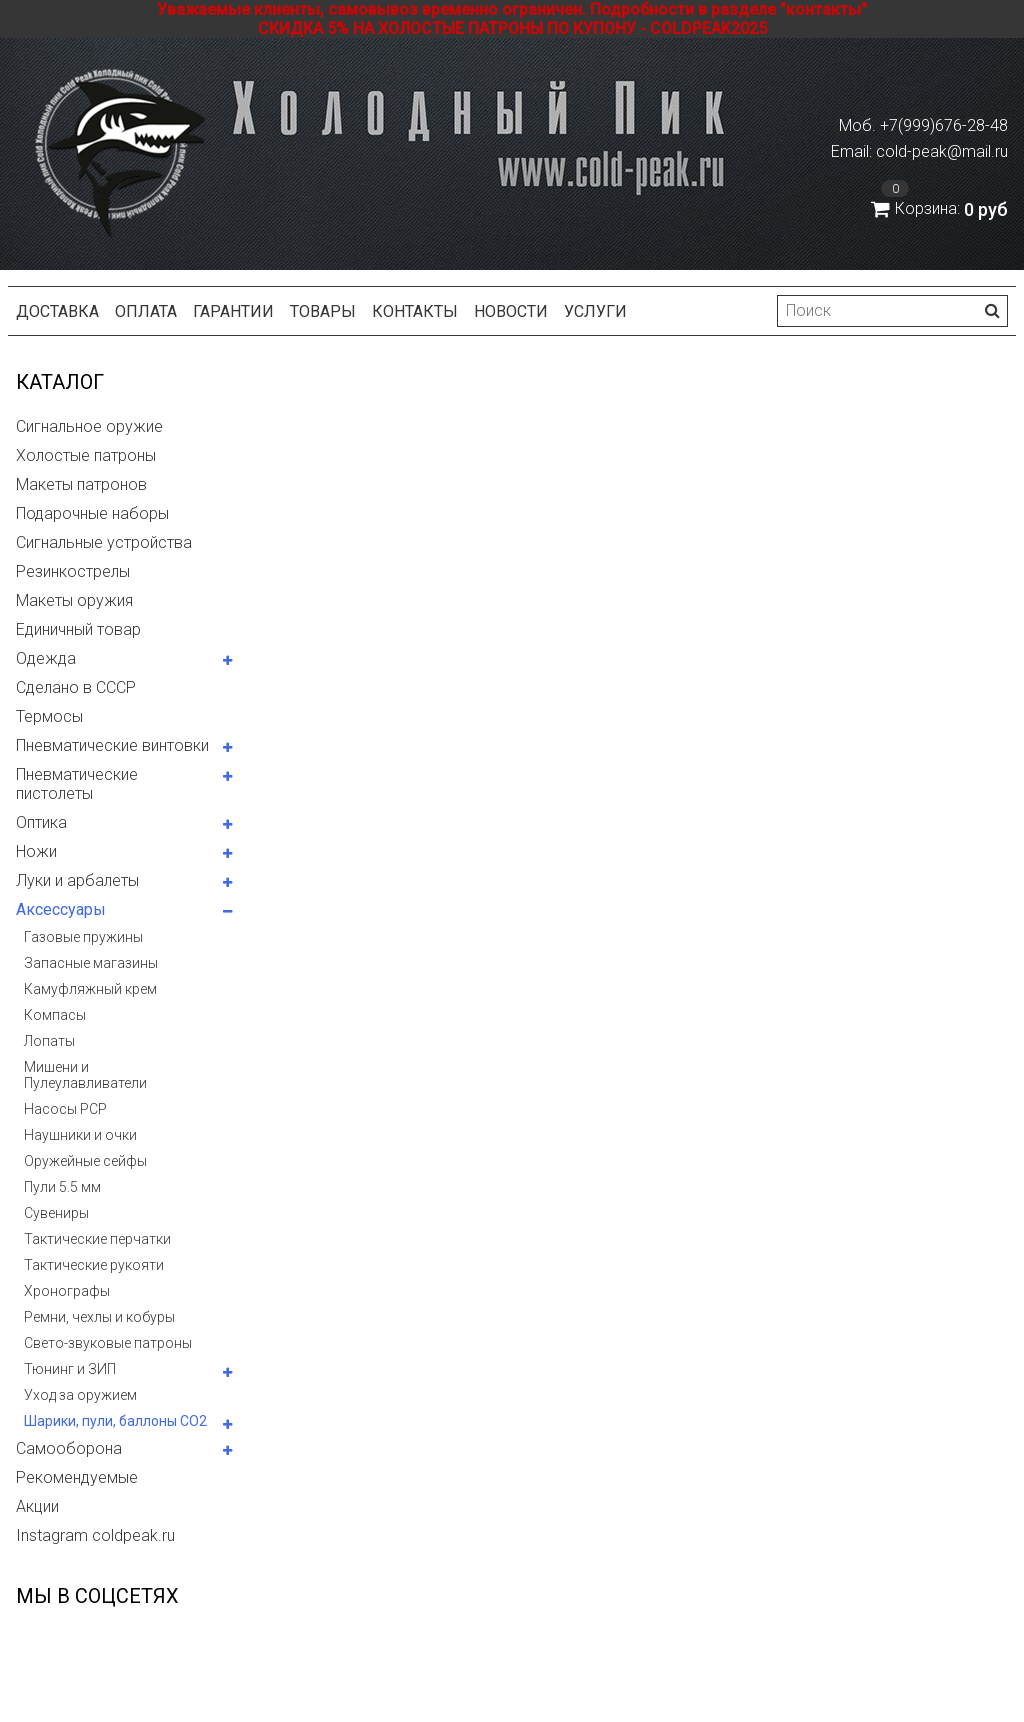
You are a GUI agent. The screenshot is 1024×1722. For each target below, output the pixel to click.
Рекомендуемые (77, 1477)
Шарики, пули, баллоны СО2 (115, 1421)
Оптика (41, 822)
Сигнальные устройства (104, 542)
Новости (511, 311)
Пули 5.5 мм (62, 1187)
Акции (37, 1506)
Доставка (57, 311)
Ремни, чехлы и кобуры (99, 1317)
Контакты (415, 311)
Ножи (36, 851)
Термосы (49, 716)
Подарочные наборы (92, 513)
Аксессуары (61, 909)
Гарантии (233, 311)
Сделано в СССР (76, 687)
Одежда (46, 658)
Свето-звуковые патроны (108, 1343)
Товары (323, 311)
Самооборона (69, 1448)
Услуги (595, 311)
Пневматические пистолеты (77, 784)
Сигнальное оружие (89, 426)
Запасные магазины (91, 963)
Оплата (146, 311)
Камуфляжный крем (90, 989)
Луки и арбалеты (77, 880)
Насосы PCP (65, 1109)
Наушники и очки (80, 1135)
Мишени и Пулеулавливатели (85, 1075)
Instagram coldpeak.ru (95, 1535)
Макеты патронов (81, 484)
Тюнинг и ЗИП (70, 1369)
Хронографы (67, 1291)
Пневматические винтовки (112, 745)
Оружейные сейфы (85, 1161)
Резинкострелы (73, 571)
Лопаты (49, 1041)
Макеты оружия (74, 600)
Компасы (55, 1015)
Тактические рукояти (94, 1265)
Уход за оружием (80, 1395)
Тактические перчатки (97, 1239)
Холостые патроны (86, 455)
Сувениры (56, 1213)
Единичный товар (78, 629)
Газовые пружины (83, 937)
